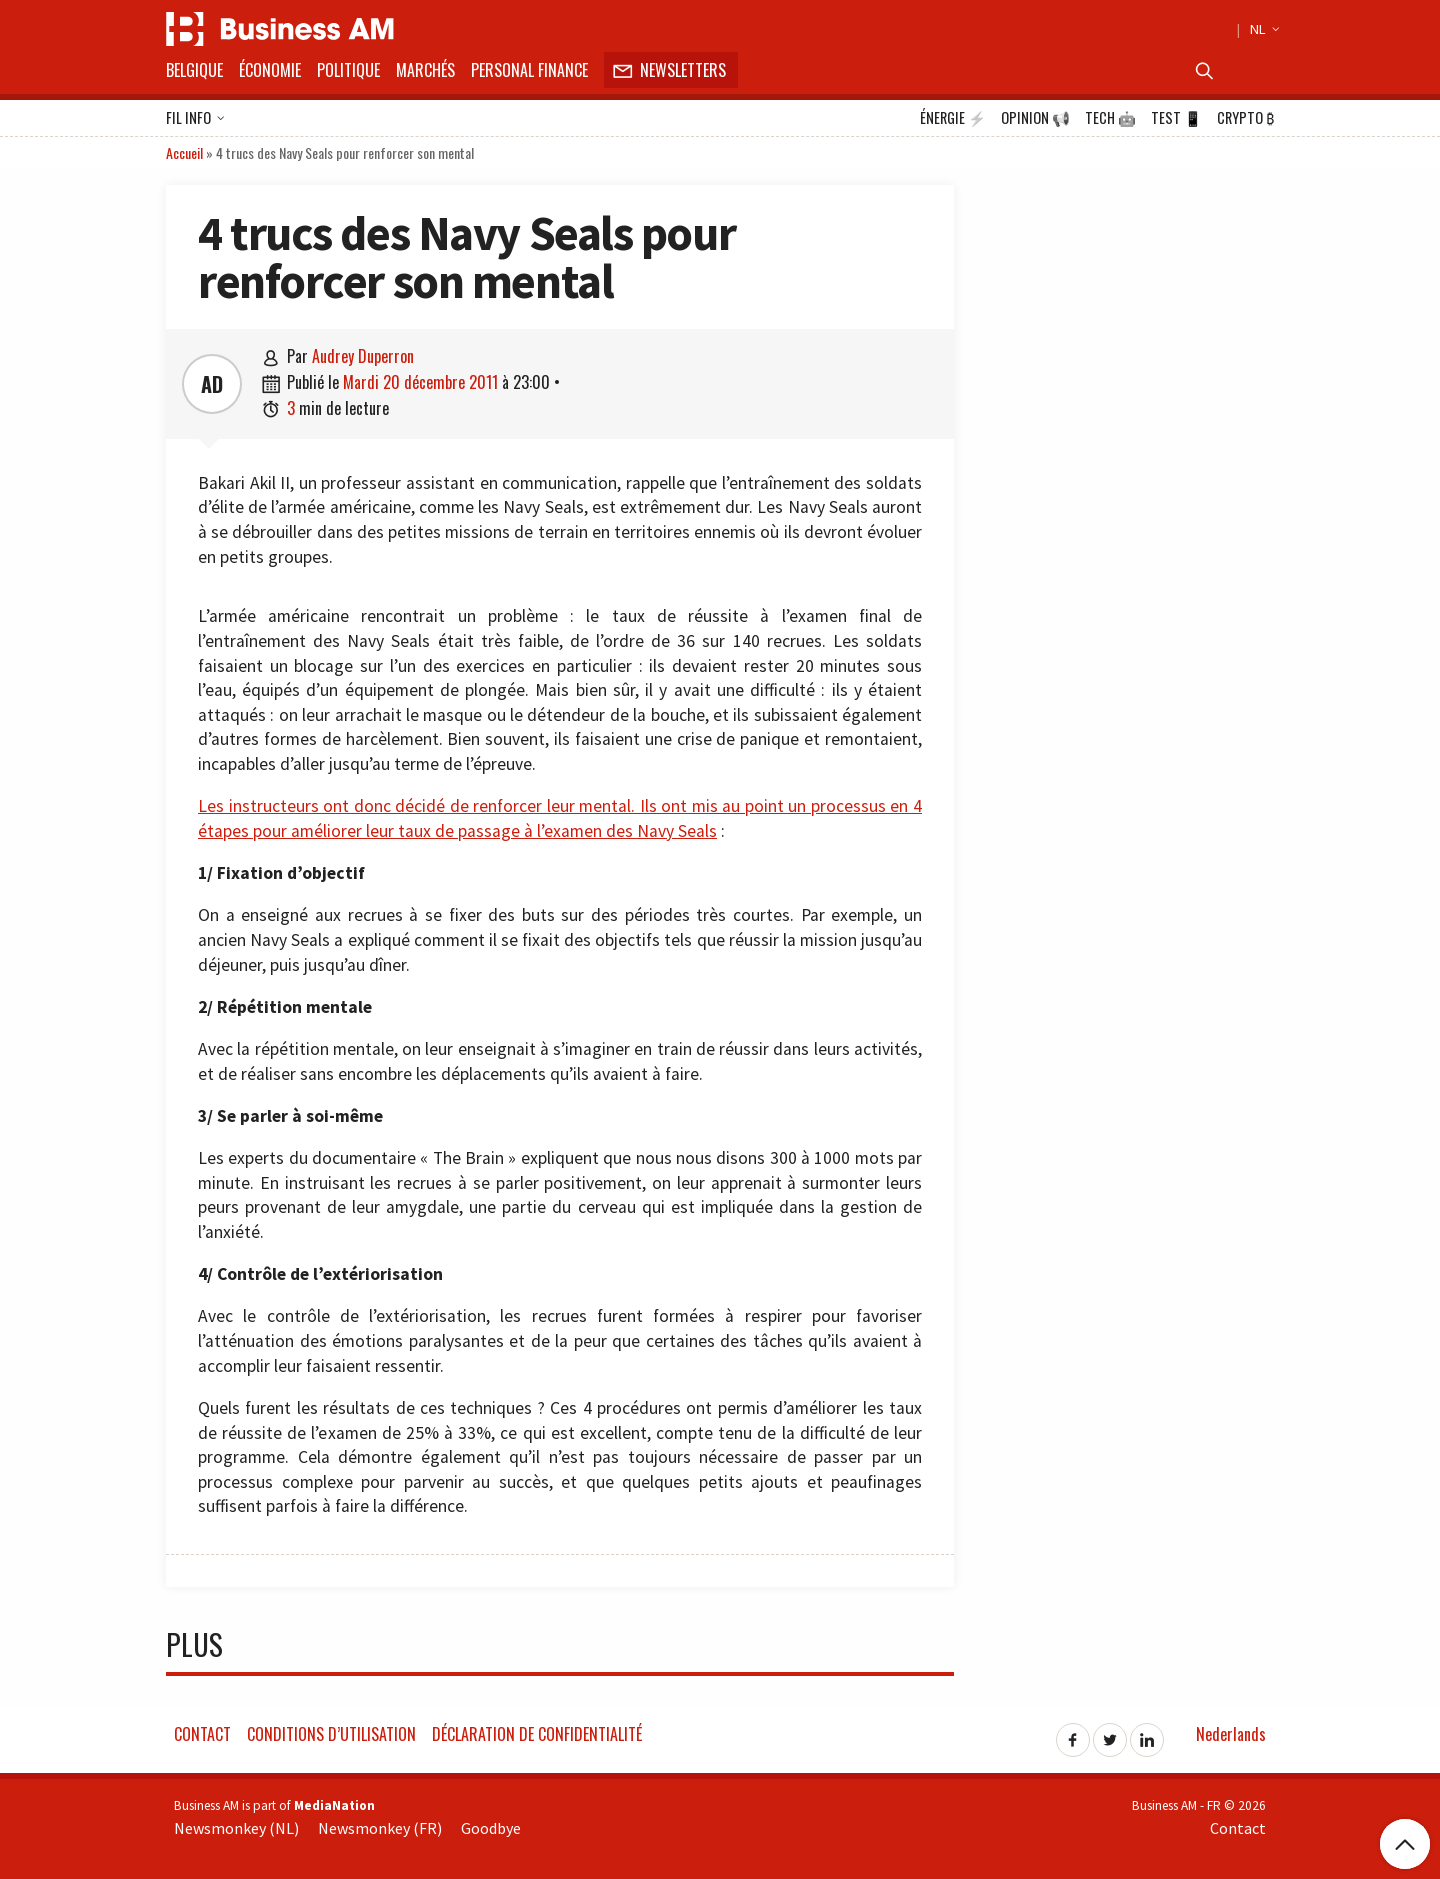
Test (1176, 118)
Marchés (425, 70)
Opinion (1035, 118)
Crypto (1245, 118)
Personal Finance (529, 70)
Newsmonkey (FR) (380, 1828)
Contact (202, 1734)
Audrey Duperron (363, 356)
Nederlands (1231, 1734)
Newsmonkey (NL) (236, 1828)
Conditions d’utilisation (331, 1734)
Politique (348, 70)
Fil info (195, 119)
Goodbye (491, 1828)
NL (1262, 29)
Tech (1110, 118)
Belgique (194, 70)
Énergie (953, 118)
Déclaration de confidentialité (537, 1734)
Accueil (184, 152)
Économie (270, 70)
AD (212, 384)
